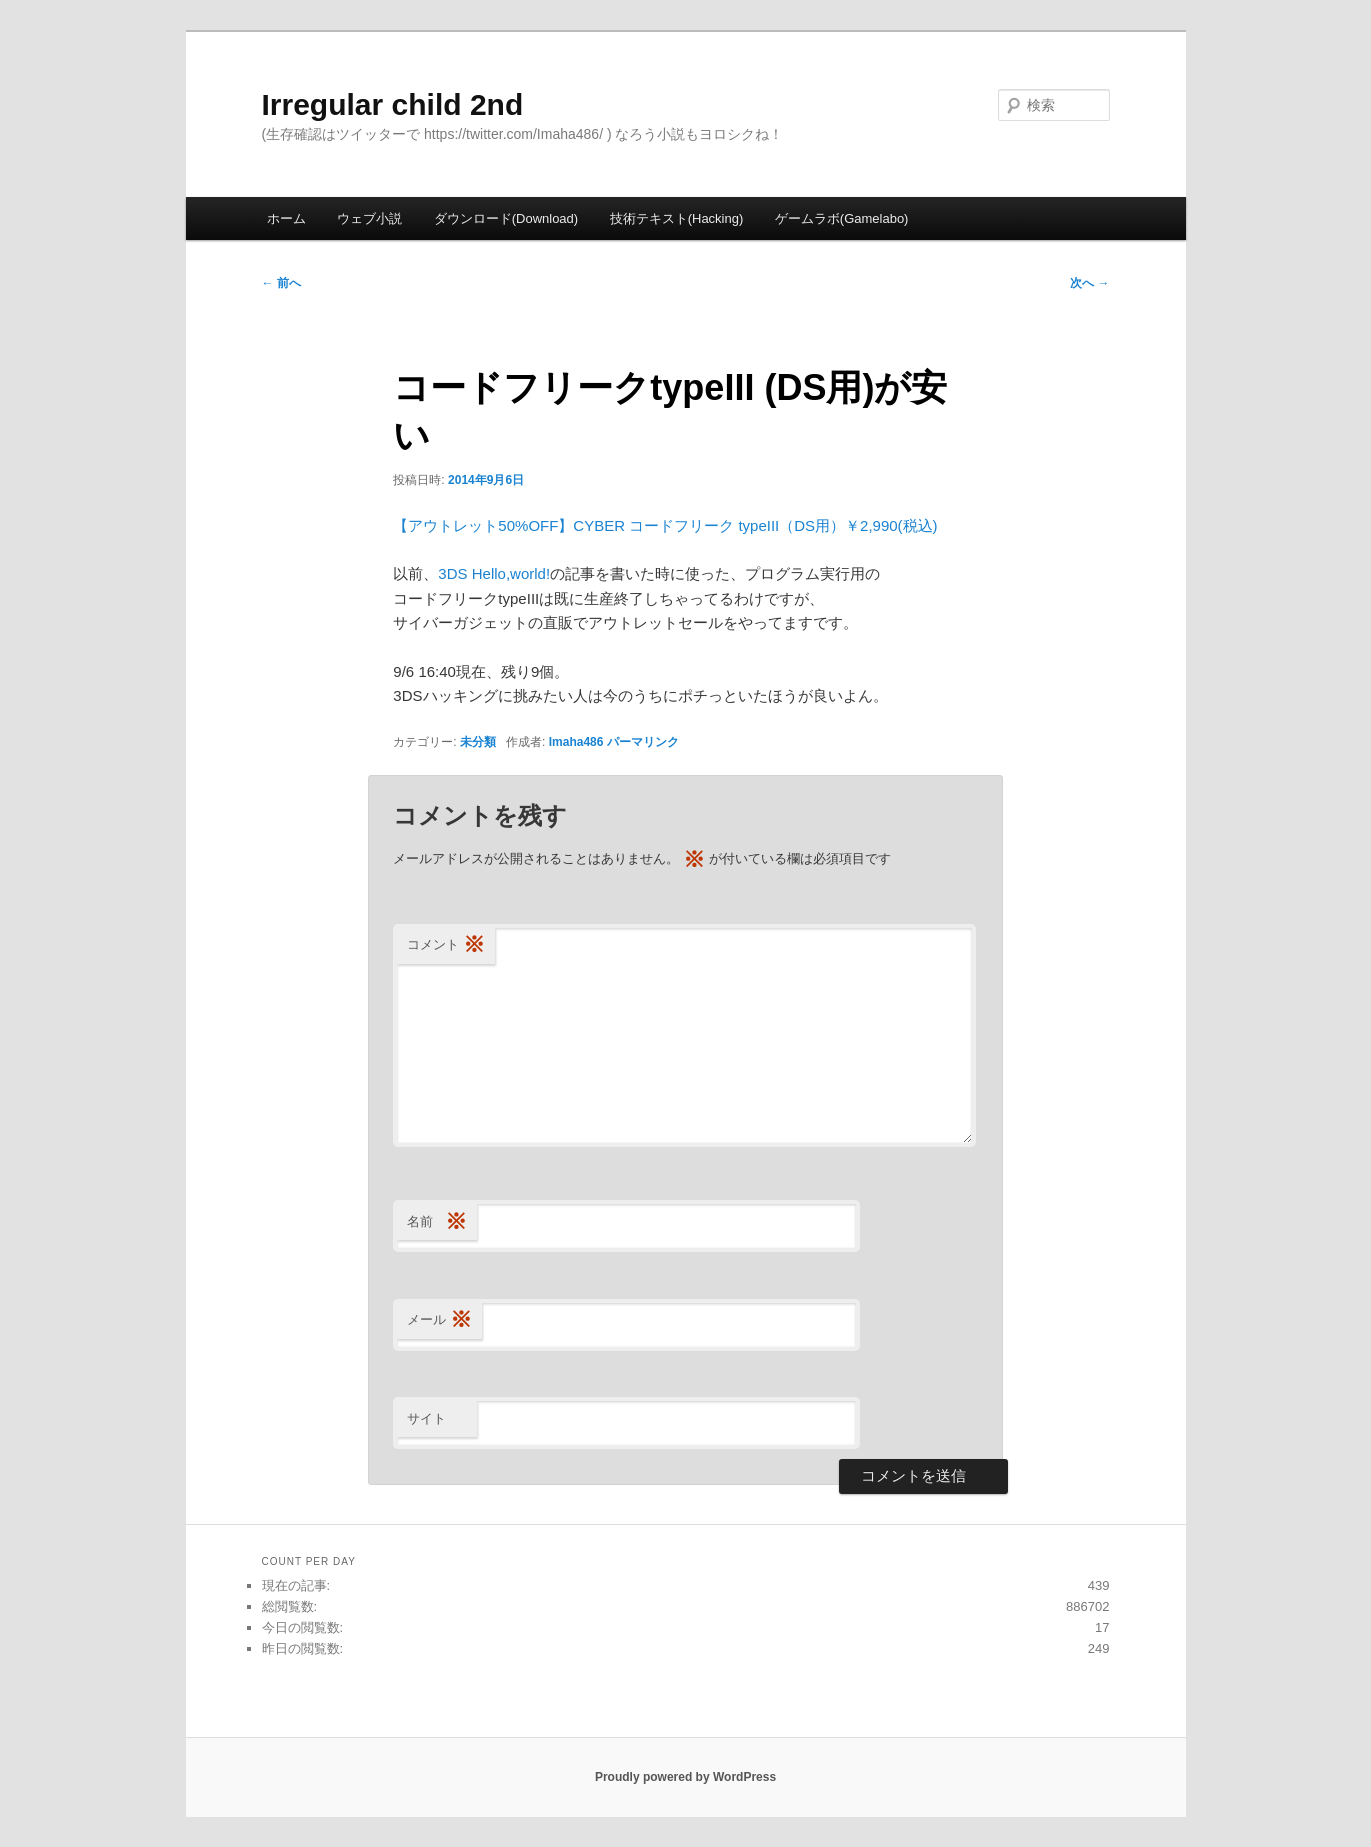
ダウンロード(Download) (506, 218)
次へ (1089, 283)
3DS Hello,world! (494, 573)
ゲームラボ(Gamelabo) (842, 218)
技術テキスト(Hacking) (677, 218)
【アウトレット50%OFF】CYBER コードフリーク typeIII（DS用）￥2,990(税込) (665, 525)
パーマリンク (643, 742)
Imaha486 (576, 742)
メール (439, 1320)
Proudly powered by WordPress (685, 1777)
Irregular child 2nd (393, 104)
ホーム (286, 218)
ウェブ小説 (369, 218)
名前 (437, 1222)
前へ (281, 283)
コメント (446, 945)
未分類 (478, 742)
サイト (426, 1418)
